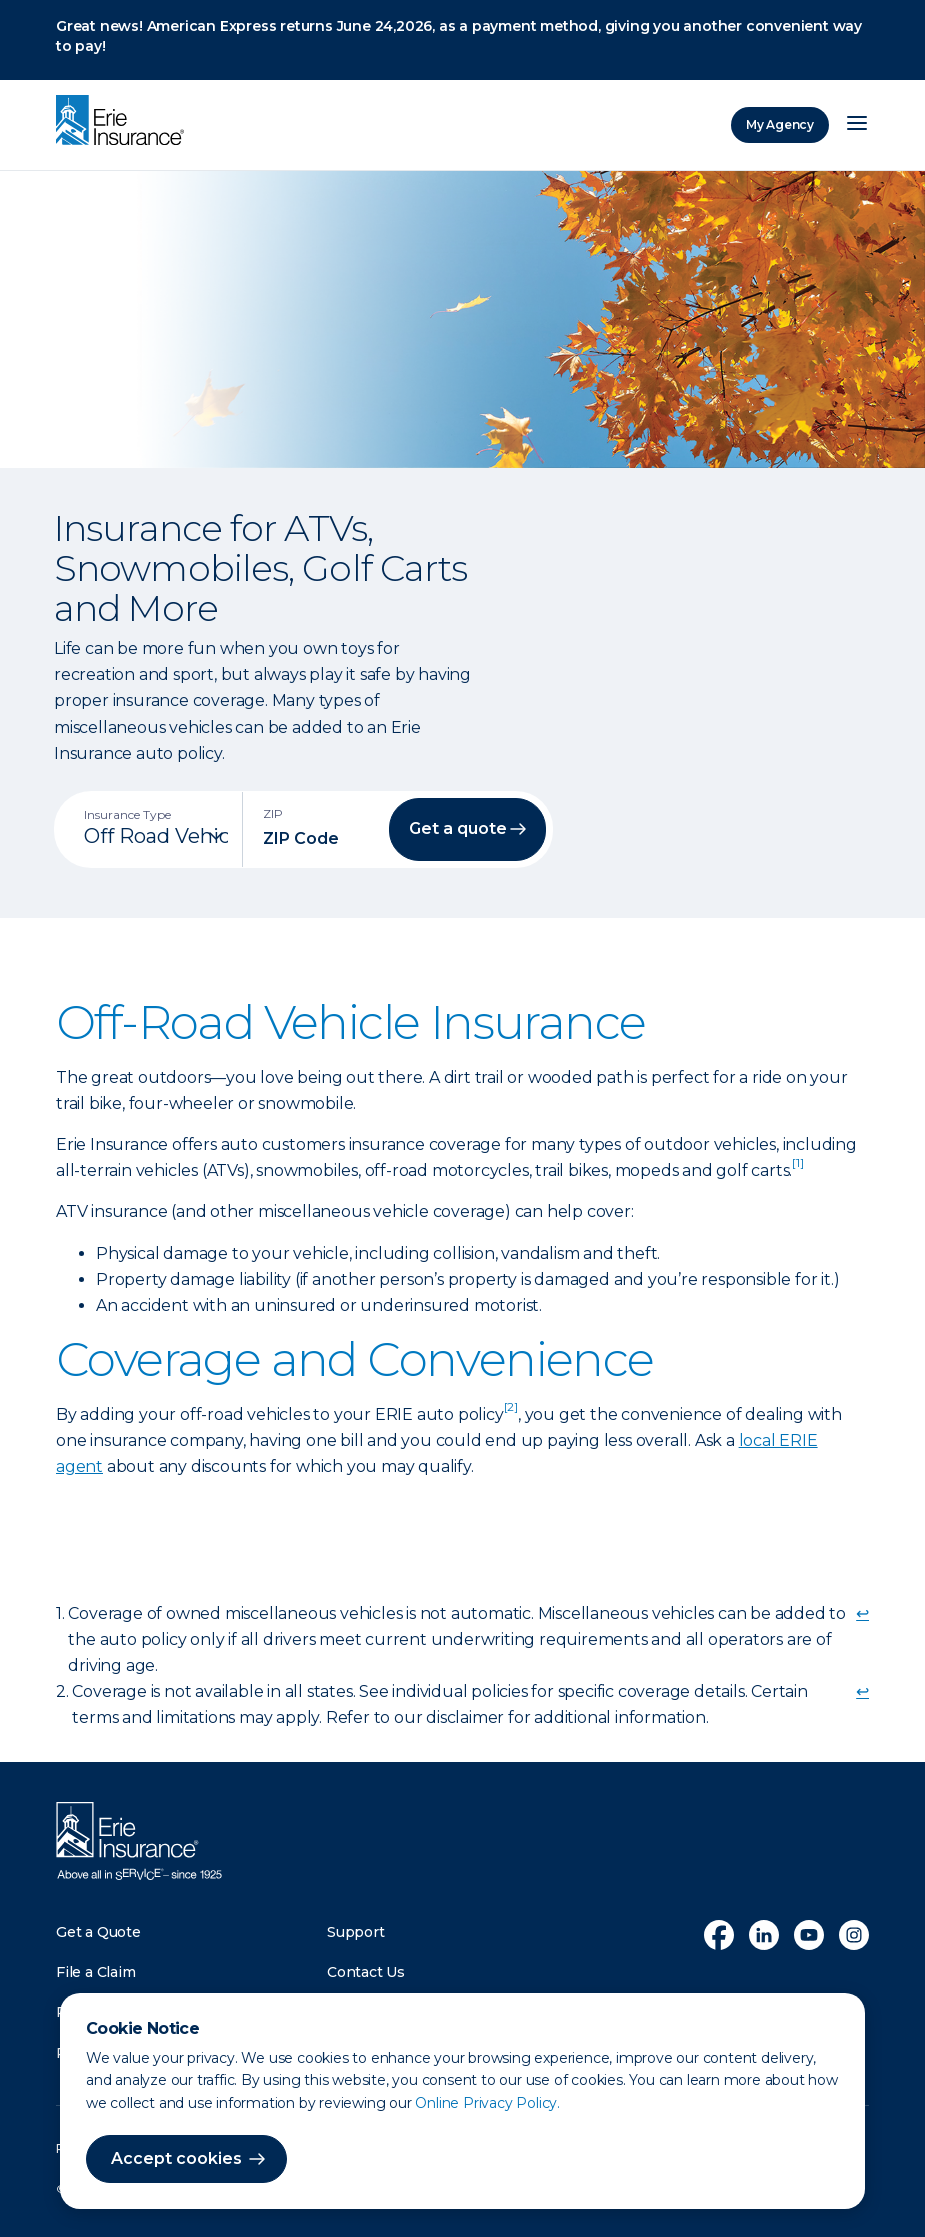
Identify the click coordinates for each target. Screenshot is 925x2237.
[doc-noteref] (797, 1170)
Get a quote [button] (458, 828)
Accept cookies (176, 2158)
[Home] (125, 122)
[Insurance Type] (156, 836)
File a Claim (96, 1972)
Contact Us (366, 1972)
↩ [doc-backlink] (862, 1613)
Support (356, 1932)
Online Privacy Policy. (487, 2103)
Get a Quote (98, 1932)
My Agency (780, 124)
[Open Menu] (857, 125)
